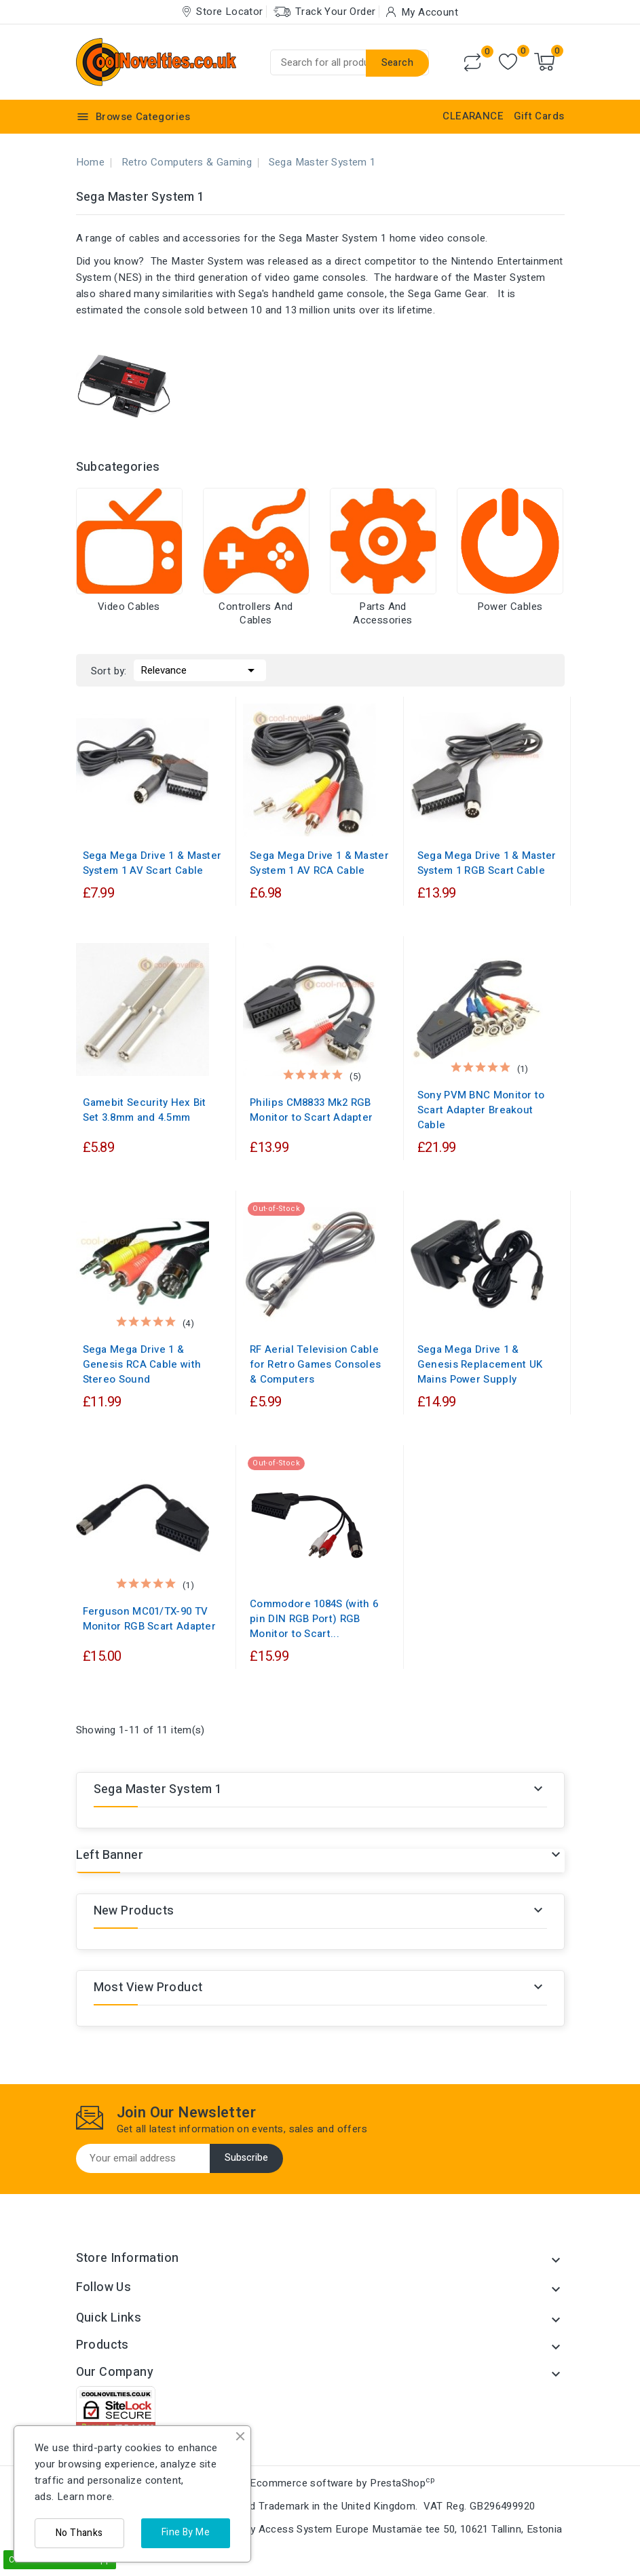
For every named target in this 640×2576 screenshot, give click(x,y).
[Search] (349, 62)
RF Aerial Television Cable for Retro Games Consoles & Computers (315, 1364)
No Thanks (79, 2533)
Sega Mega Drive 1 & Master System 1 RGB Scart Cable (487, 863)
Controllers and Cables (256, 613)
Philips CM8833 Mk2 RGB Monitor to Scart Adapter (311, 1110)
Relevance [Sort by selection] (199, 668)
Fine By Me (186, 2532)
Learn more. (85, 2496)
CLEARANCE (473, 116)
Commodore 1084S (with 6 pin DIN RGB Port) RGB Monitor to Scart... (314, 1618)
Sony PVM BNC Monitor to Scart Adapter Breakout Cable (481, 1110)
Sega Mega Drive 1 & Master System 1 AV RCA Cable (319, 863)
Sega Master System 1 (158, 1789)
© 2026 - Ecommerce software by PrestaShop (320, 2483)
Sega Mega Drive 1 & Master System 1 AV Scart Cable (152, 863)
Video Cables (129, 606)
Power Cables (510, 606)
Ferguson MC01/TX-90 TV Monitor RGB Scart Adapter (150, 1619)
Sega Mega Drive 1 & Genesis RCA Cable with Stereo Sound (142, 1364)
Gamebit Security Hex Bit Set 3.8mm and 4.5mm (144, 1110)
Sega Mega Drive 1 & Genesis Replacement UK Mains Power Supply (480, 1364)
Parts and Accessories (382, 613)
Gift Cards (539, 116)
